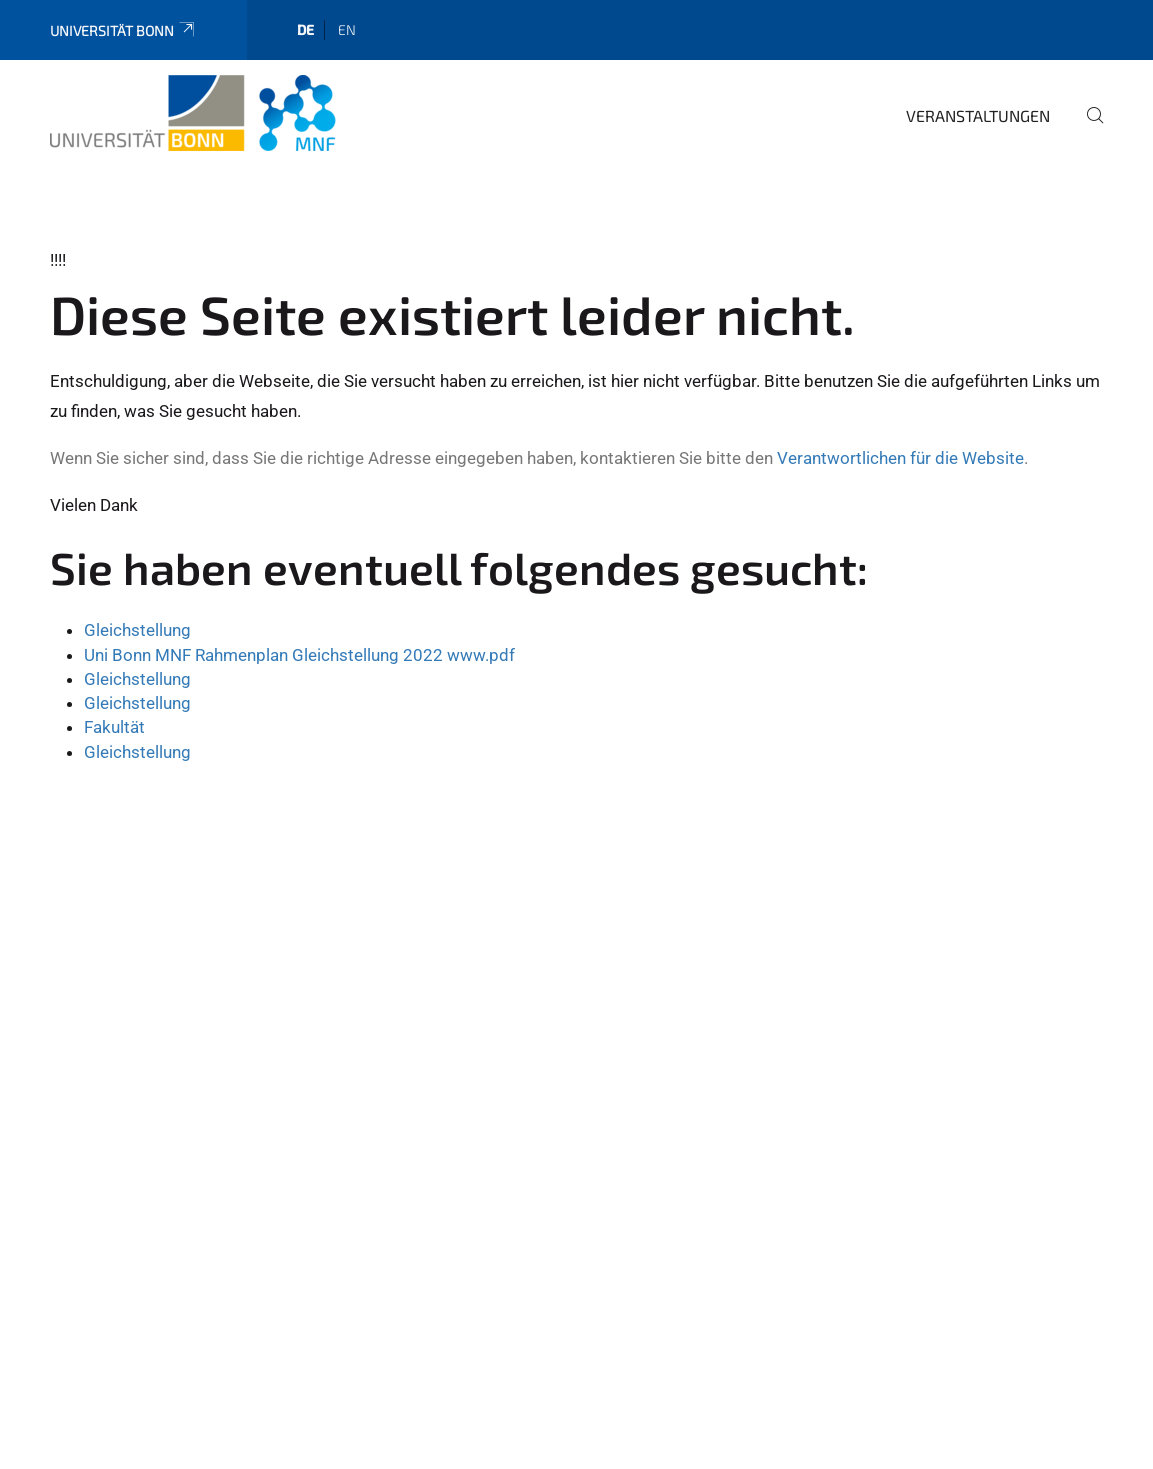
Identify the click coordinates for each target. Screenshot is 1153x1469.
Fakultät (114, 727)
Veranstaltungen (978, 115)
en (347, 29)
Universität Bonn (123, 30)
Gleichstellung (137, 630)
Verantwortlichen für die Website (900, 458)
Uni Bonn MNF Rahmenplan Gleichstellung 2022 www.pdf (299, 655)
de (305, 29)
